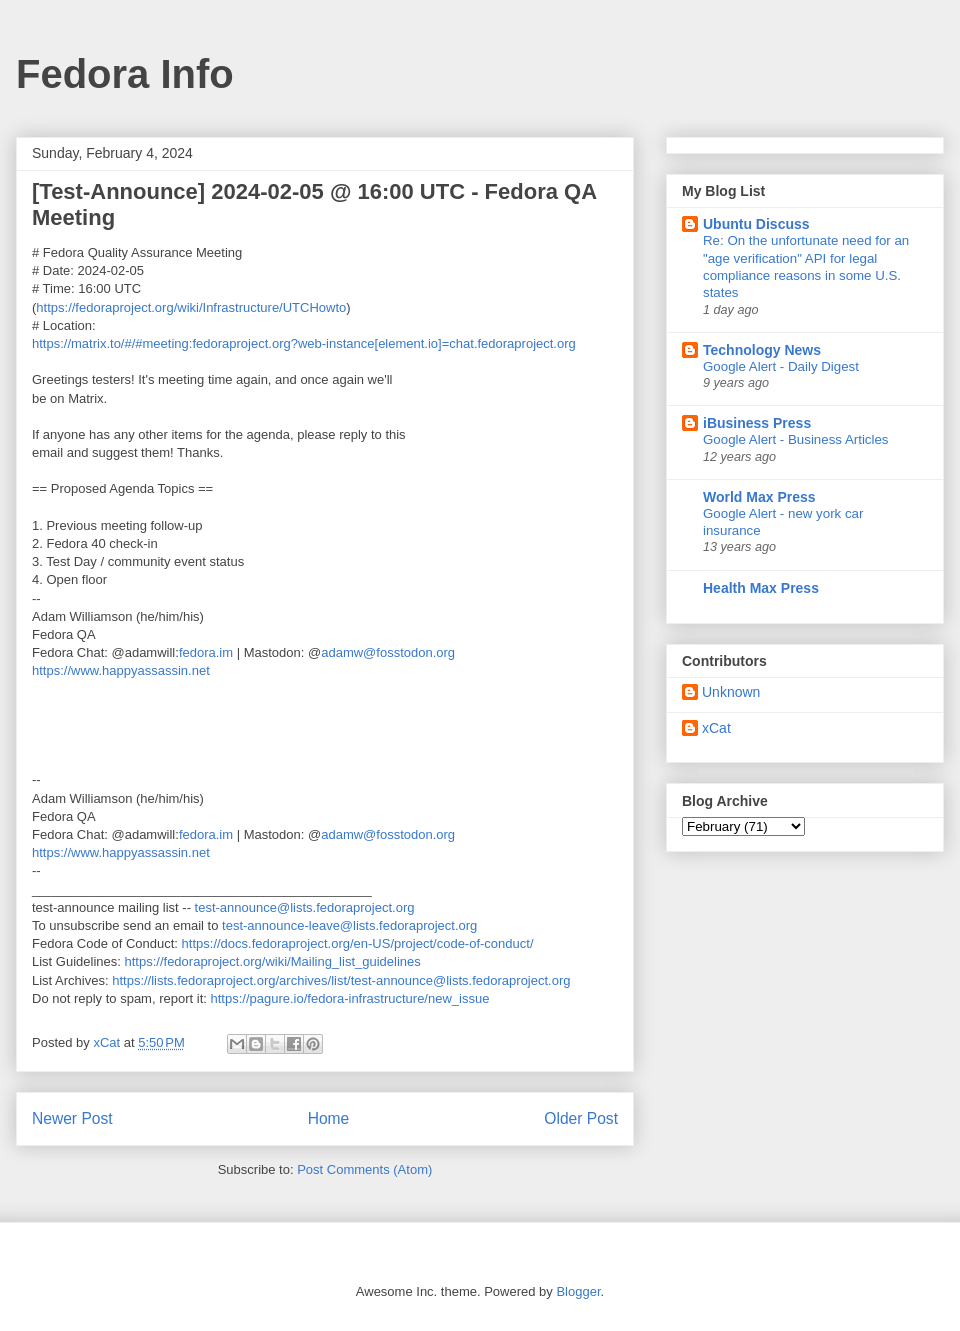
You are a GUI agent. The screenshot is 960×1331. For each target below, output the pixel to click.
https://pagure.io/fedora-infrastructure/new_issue (349, 998)
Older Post (581, 1118)
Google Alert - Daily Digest (781, 366)
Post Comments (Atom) (364, 1169)
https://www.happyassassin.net (121, 670)
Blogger (578, 1291)
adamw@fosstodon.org (388, 652)
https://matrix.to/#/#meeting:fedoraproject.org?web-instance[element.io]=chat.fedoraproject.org (304, 343)
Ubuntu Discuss (756, 224)
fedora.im (206, 652)
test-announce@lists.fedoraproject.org (305, 907)
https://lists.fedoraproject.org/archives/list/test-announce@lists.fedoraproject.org (341, 980)
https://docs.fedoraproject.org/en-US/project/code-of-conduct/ (358, 943)
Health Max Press (761, 588)
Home (329, 1118)
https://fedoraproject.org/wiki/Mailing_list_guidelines (273, 961)
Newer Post (72, 1118)
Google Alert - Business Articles (796, 439)
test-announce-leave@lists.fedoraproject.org (349, 925)
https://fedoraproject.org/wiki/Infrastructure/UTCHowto (191, 307)
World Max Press (759, 497)
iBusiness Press (757, 423)
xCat (716, 728)
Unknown (731, 692)
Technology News (762, 350)
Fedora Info (125, 74)
